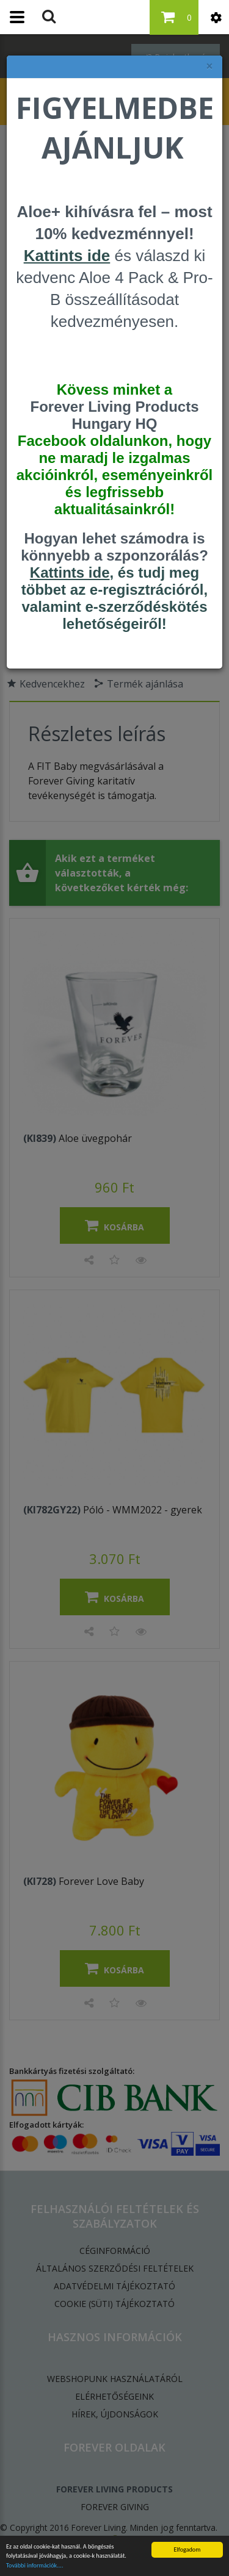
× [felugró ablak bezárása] (209, 66)
